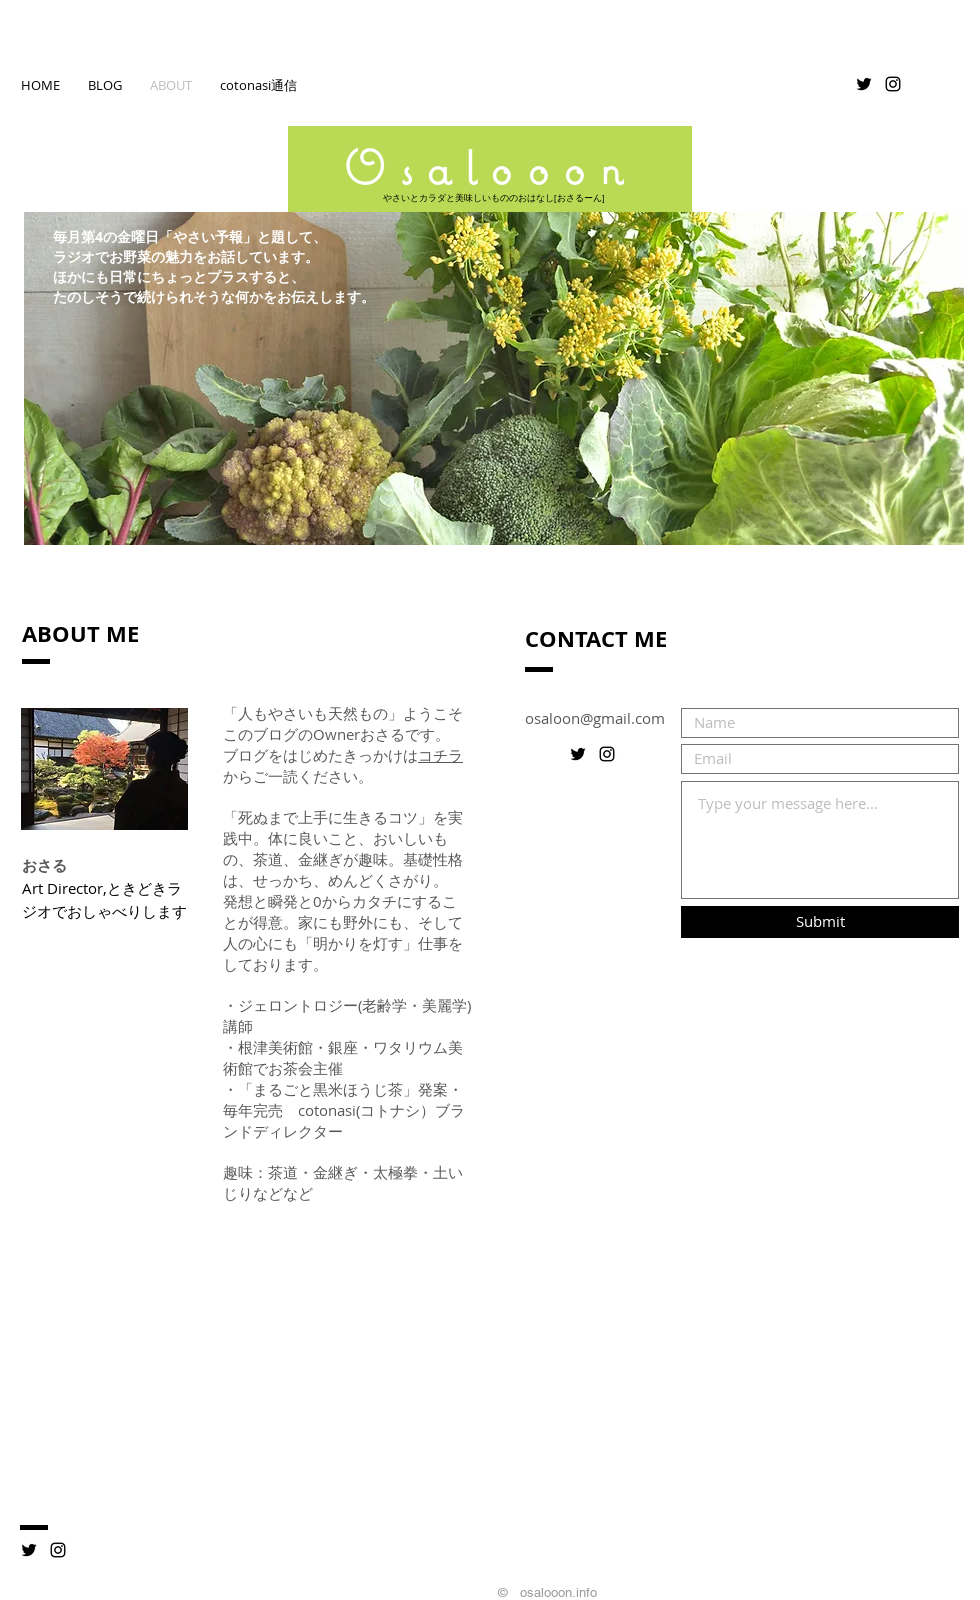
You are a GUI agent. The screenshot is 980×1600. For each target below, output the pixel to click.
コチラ (440, 755)
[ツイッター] (29, 1550)
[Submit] (820, 922)
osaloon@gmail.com (595, 718)
